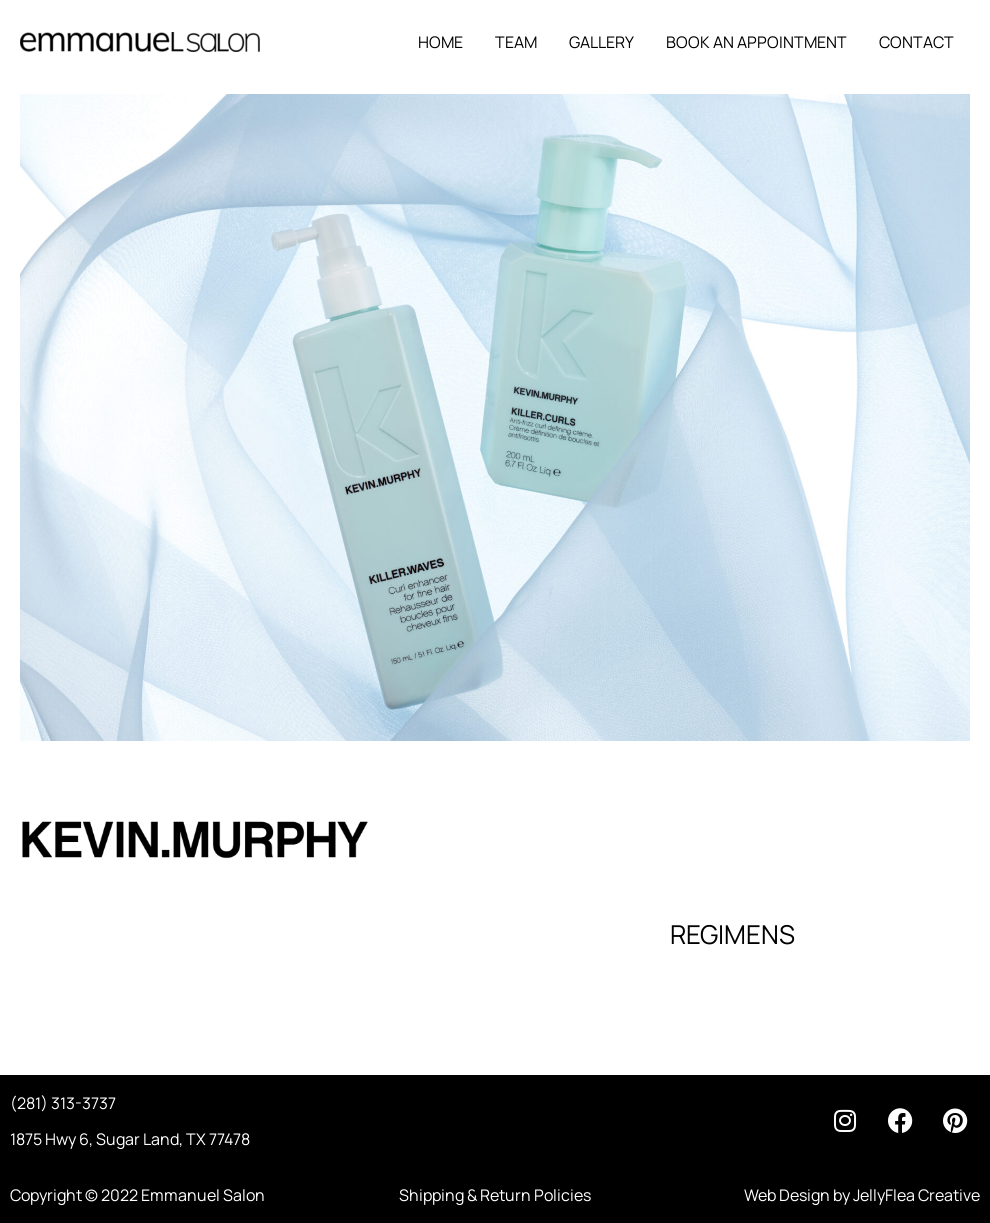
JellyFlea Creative (916, 1195)
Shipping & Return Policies (495, 1195)
